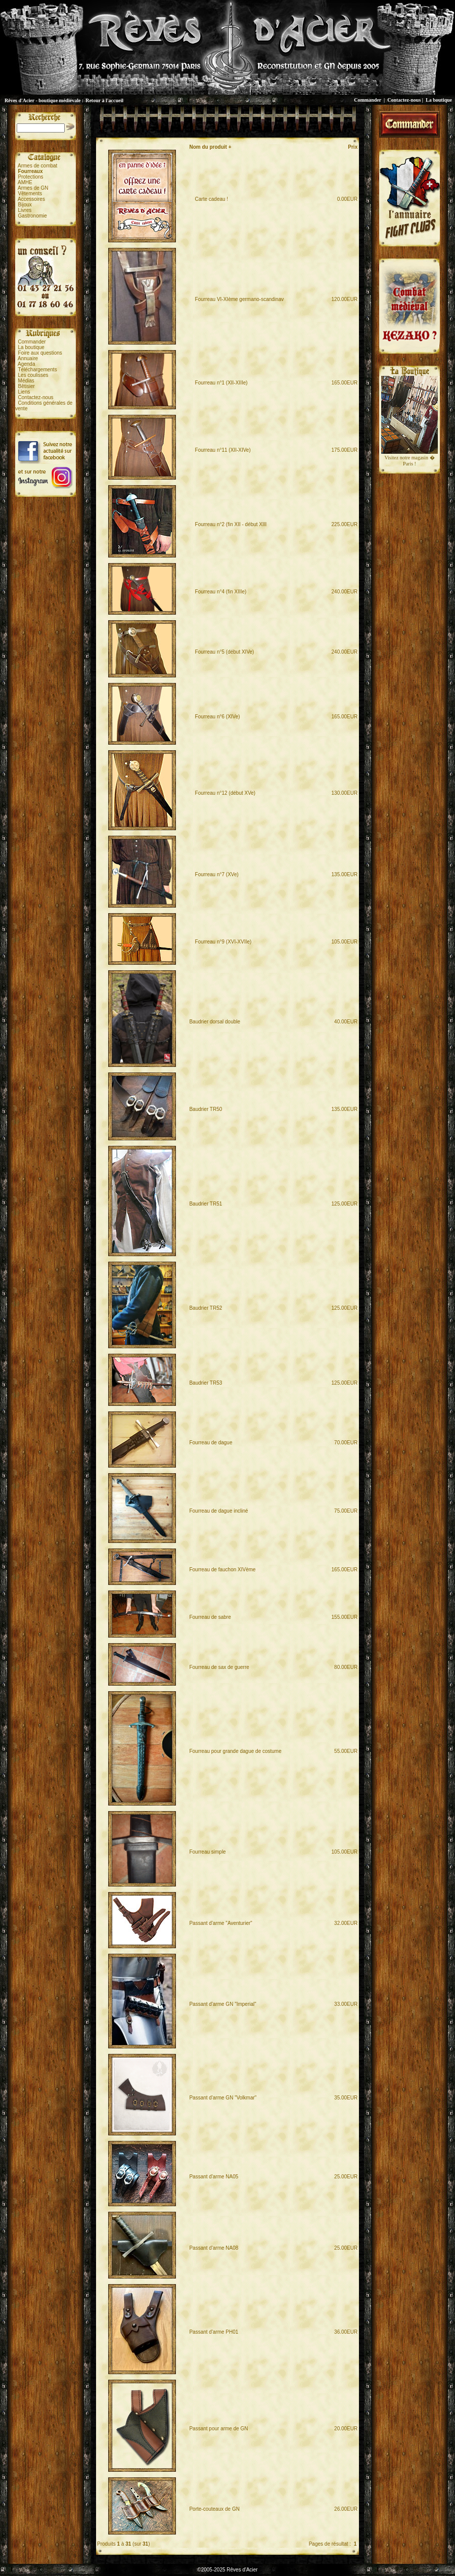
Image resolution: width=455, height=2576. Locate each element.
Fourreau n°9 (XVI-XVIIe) (220, 941)
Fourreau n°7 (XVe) (213, 874)
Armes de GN (33, 188)
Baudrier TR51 (205, 1204)
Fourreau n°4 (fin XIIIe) (217, 591)
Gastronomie (32, 216)
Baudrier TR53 (205, 1383)
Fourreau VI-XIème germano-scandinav (236, 299)
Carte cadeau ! (208, 199)
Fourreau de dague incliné (218, 1511)
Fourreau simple (207, 1852)
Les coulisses (33, 375)
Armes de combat (37, 165)
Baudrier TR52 (205, 1308)
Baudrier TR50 (205, 1109)
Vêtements (30, 193)
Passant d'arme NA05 (213, 2176)
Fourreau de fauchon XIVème (222, 1569)
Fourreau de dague (210, 1442)
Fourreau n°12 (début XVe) (222, 793)
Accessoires (31, 199)
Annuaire (28, 358)
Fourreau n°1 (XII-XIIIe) (218, 382)
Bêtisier (26, 386)
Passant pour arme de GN (218, 2428)
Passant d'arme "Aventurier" (220, 1923)
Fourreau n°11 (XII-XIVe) (219, 450)
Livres (25, 210)
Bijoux (25, 204)
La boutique (439, 100)
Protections (30, 177)
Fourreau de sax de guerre (219, 1667)
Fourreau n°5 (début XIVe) (221, 652)
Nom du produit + (210, 147)
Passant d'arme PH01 (213, 2332)
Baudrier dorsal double (214, 1021)
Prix (352, 147)
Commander (367, 100)
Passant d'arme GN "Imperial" (222, 2004)
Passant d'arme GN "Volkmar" (222, 2097)
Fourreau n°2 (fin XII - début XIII (227, 524)
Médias (26, 380)
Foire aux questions (40, 353)
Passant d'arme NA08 (213, 2248)
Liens (24, 392)
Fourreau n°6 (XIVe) (214, 716)
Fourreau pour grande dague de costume (235, 1751)
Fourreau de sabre (210, 1617)
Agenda (26, 364)
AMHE (25, 182)
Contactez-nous (404, 100)
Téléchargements (37, 369)
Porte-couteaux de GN (214, 2509)
